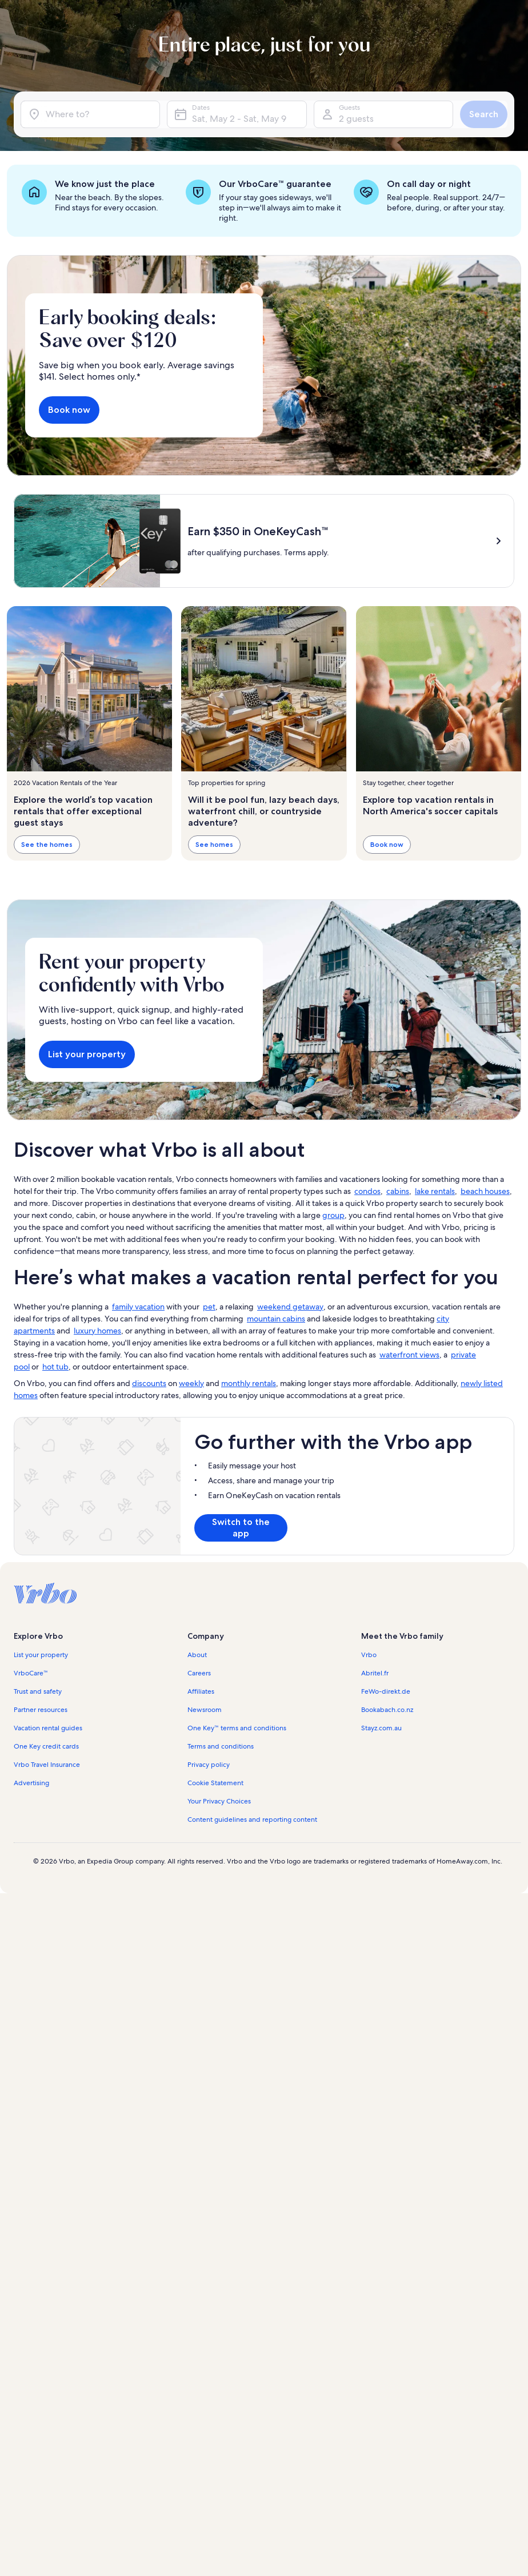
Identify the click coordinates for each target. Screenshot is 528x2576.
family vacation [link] (138, 1306)
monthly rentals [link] (248, 1383)
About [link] (197, 1654)
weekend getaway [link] (290, 1306)
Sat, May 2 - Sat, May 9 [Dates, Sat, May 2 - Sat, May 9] (239, 119)
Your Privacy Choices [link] (219, 1801)
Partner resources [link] (40, 1709)
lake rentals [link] (435, 1191)
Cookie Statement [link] (215, 1782)
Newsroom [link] (204, 1709)
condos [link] (367, 1191)
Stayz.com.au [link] (381, 1728)
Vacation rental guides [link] (48, 1728)
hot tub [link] (55, 1366)
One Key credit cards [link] (46, 1746)
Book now (69, 409)
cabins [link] (397, 1191)
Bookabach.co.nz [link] (387, 1709)
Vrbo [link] (369, 1654)
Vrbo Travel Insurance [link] (47, 1764)
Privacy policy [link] (208, 1764)
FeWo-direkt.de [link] (385, 1691)
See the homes (47, 844)
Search (483, 114)
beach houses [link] (485, 1191)
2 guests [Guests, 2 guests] (356, 119)
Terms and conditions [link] (220, 1746)
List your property (87, 1054)
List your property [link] (41, 1654)
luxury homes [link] (97, 1330)
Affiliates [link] (200, 1691)
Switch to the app (241, 1527)
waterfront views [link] (409, 1354)
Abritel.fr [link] (375, 1673)
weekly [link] (191, 1383)
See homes (214, 844)
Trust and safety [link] (38, 1691)
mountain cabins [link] (276, 1318)
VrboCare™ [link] (31, 1673)
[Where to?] (90, 114)
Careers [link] (199, 1673)
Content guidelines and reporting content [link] (252, 1819)
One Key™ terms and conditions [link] (236, 1728)
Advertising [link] (31, 1782)
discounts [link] (149, 1383)
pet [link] (209, 1306)
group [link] (333, 1215)
